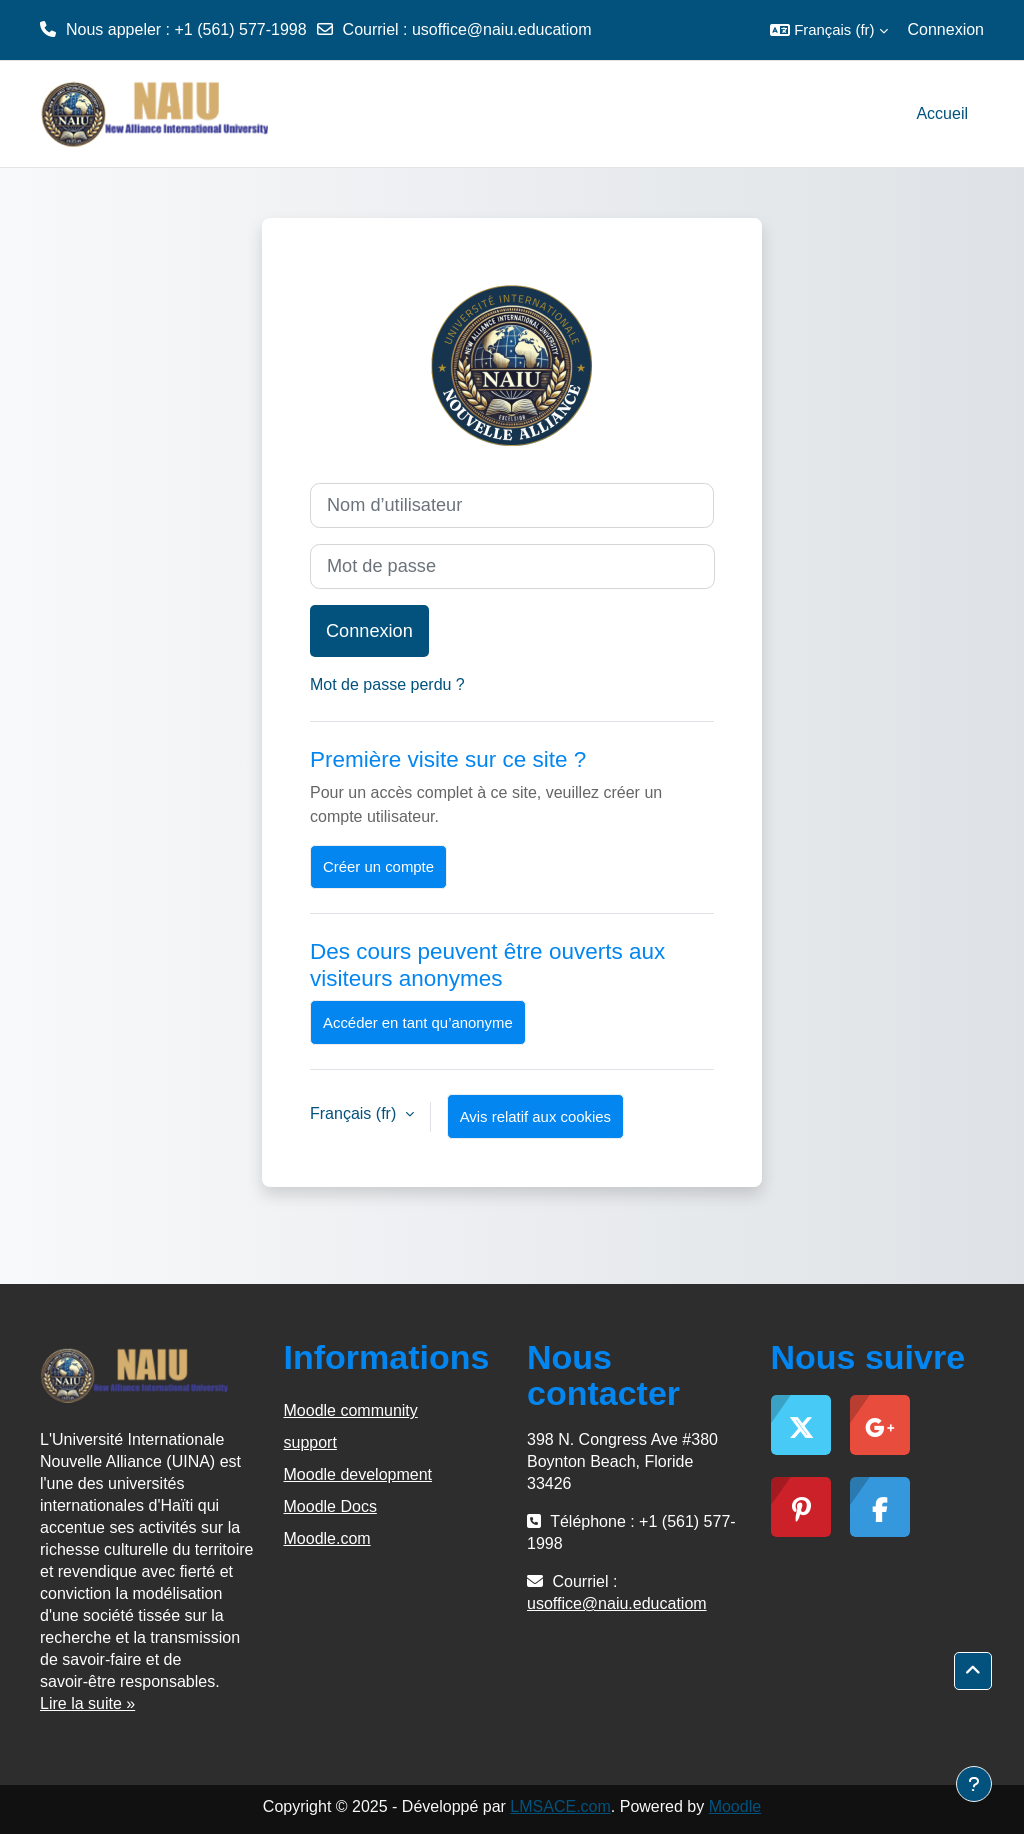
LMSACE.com (560, 1806)
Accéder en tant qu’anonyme (418, 1022)
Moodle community (351, 1410)
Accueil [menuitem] (942, 113)
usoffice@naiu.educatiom (502, 29)
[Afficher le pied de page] (974, 1784)
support (310, 1442)
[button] (828, 30)
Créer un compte (378, 866)
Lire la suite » (87, 1703)
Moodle (735, 1806)
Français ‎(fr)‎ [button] (355, 1113)
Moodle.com (327, 1538)
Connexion (946, 29)
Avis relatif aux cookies (535, 1116)
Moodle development (358, 1474)
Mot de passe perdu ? (387, 684)
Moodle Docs (330, 1506)
